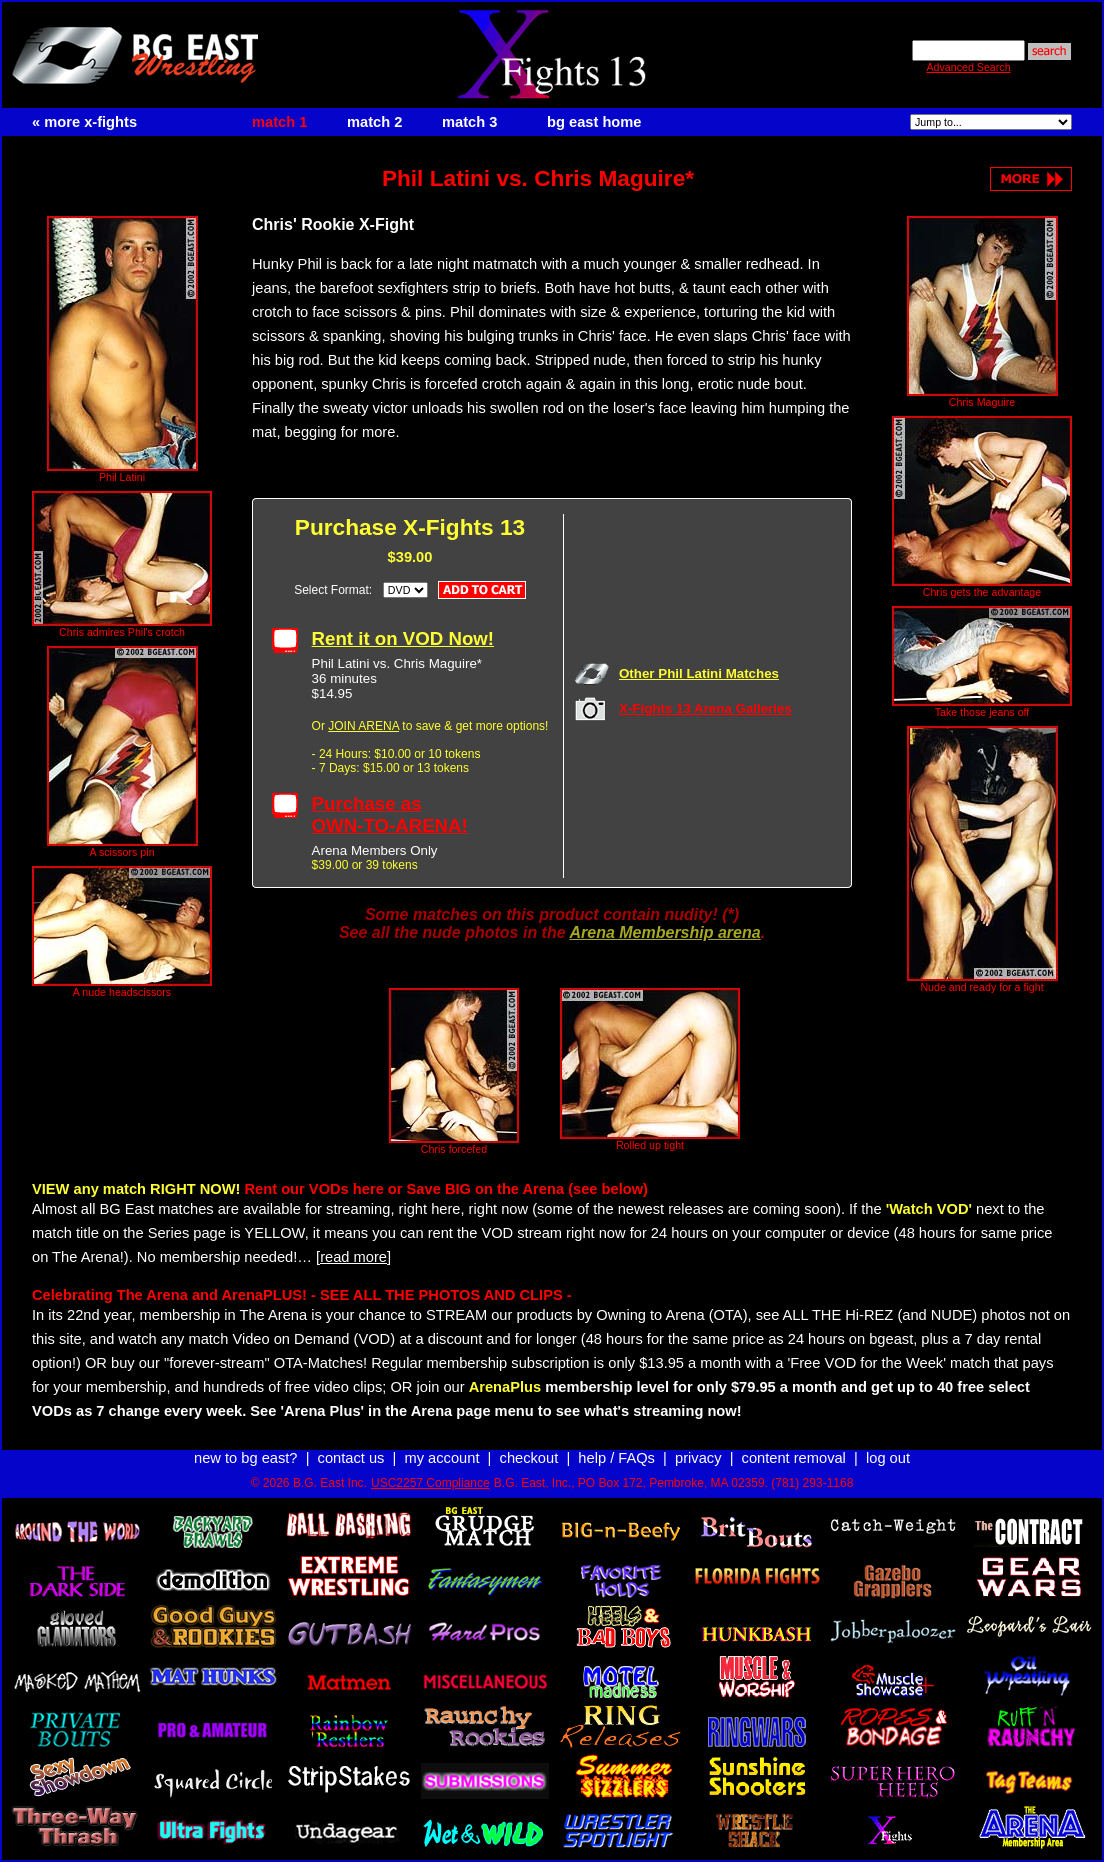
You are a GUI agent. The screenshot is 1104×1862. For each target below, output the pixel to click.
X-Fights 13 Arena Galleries (705, 708)
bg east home (594, 122)
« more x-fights (84, 122)
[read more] (353, 1257)
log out (888, 1458)
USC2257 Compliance (430, 1483)
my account (442, 1458)
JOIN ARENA (363, 726)
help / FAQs (616, 1458)
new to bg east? (245, 1458)
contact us (351, 1458)
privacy (698, 1458)
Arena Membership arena (664, 932)
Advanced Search (968, 67)
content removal (794, 1458)
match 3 (469, 122)
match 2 (374, 122)
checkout (529, 1458)
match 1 (279, 122)
